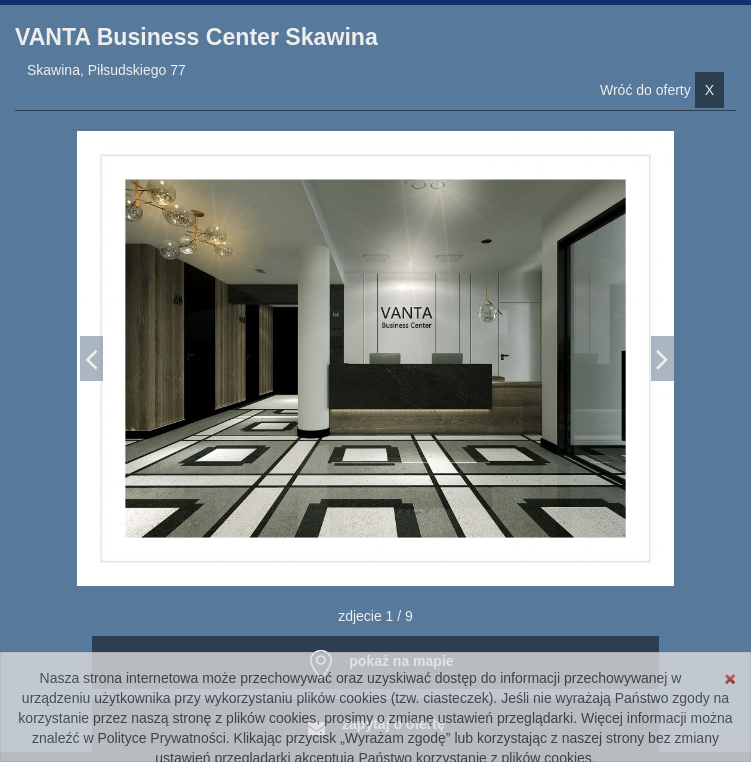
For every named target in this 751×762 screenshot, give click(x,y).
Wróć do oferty (662, 90)
